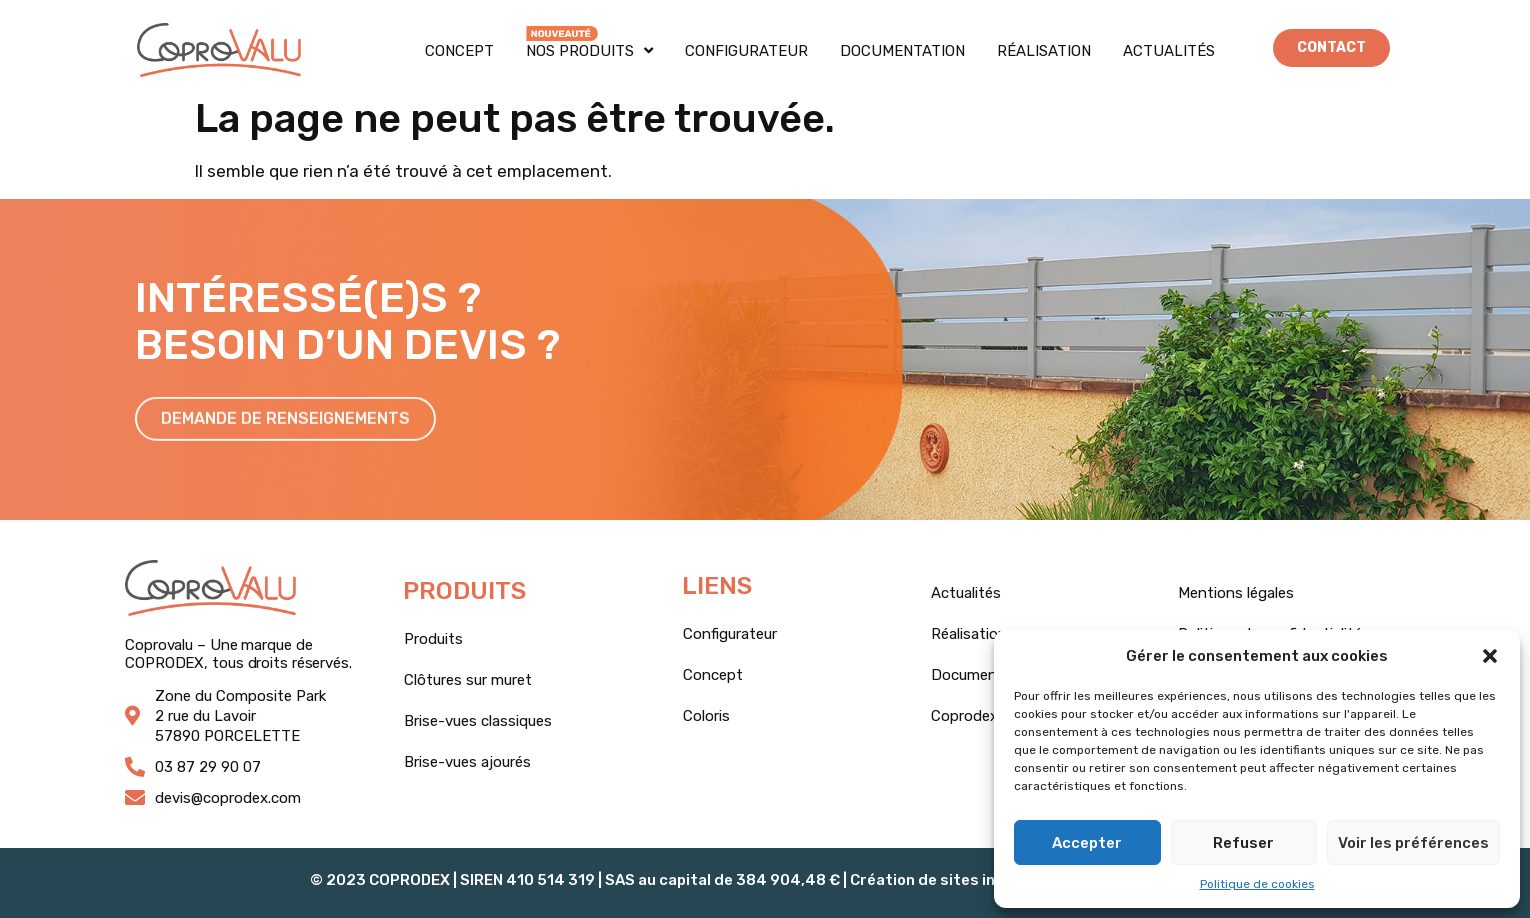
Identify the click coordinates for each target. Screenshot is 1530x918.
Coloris (706, 716)
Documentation (902, 51)
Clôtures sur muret (468, 680)
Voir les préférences (1413, 843)
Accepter (1087, 843)
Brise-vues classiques (478, 721)
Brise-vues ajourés (467, 762)
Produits (433, 639)
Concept (459, 51)
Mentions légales (1236, 593)
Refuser (1243, 843)
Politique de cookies (1257, 884)
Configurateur (746, 51)
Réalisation (1044, 51)
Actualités (1169, 51)
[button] (1490, 656)
